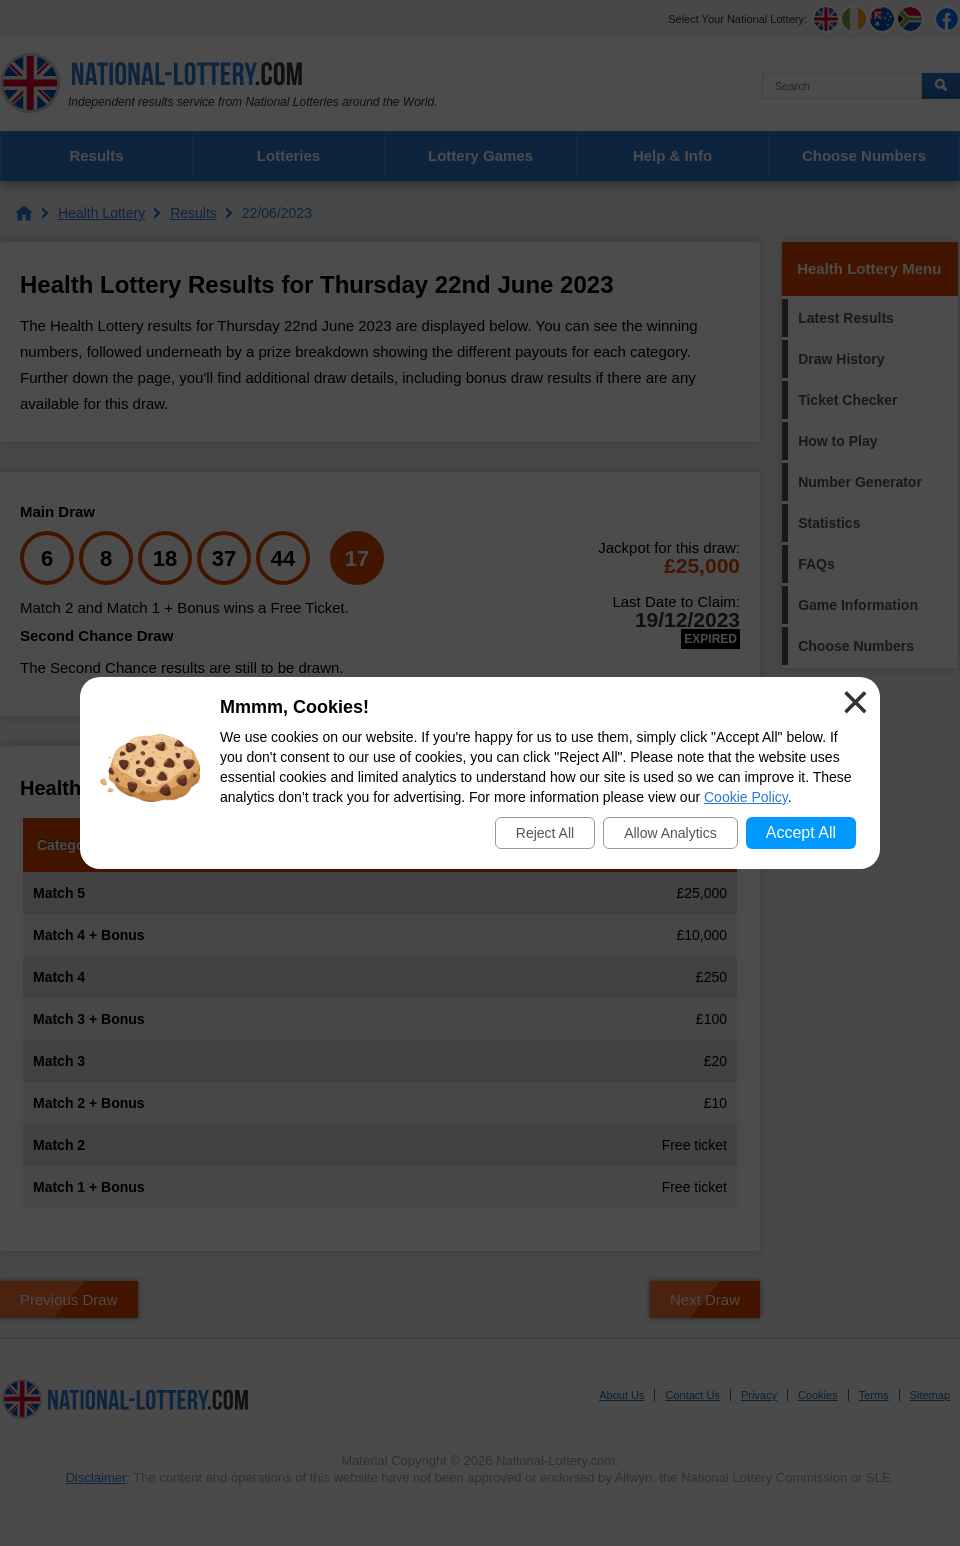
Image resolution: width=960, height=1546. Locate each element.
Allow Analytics (670, 833)
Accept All (801, 832)
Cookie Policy (746, 797)
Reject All (545, 833)
